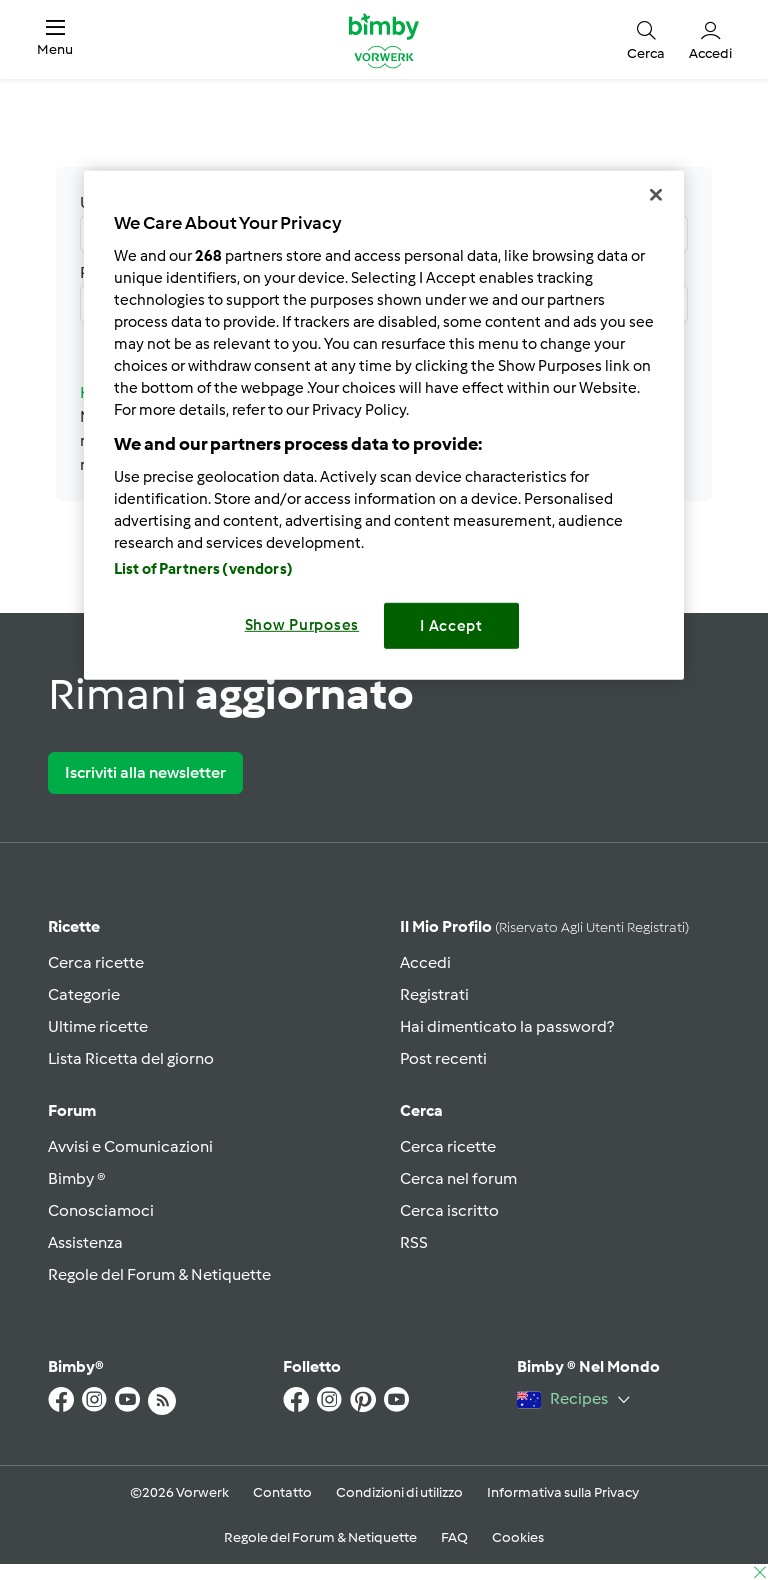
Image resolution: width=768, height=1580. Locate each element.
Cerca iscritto (449, 1210)
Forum (72, 1110)
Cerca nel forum (458, 1178)
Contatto (282, 1492)
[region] (384, 425)
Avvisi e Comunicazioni (130, 1146)
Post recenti (443, 1058)
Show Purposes (302, 625)
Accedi (425, 962)
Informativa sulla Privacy (563, 1492)
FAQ (454, 1537)
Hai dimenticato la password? (507, 1026)
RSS (414, 1242)
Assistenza (85, 1242)
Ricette (74, 926)
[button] (55, 39)
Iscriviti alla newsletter (145, 772)
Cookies (518, 1537)
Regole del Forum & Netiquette (159, 1274)
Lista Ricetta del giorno (131, 1058)
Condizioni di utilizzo (399, 1492)
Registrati (434, 994)
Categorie (84, 994)
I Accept (451, 626)
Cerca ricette (96, 962)
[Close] (656, 195)
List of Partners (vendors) (203, 569)
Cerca (421, 1110)
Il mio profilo (544, 926)
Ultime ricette (98, 1026)
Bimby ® (77, 1178)
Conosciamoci (101, 1210)
